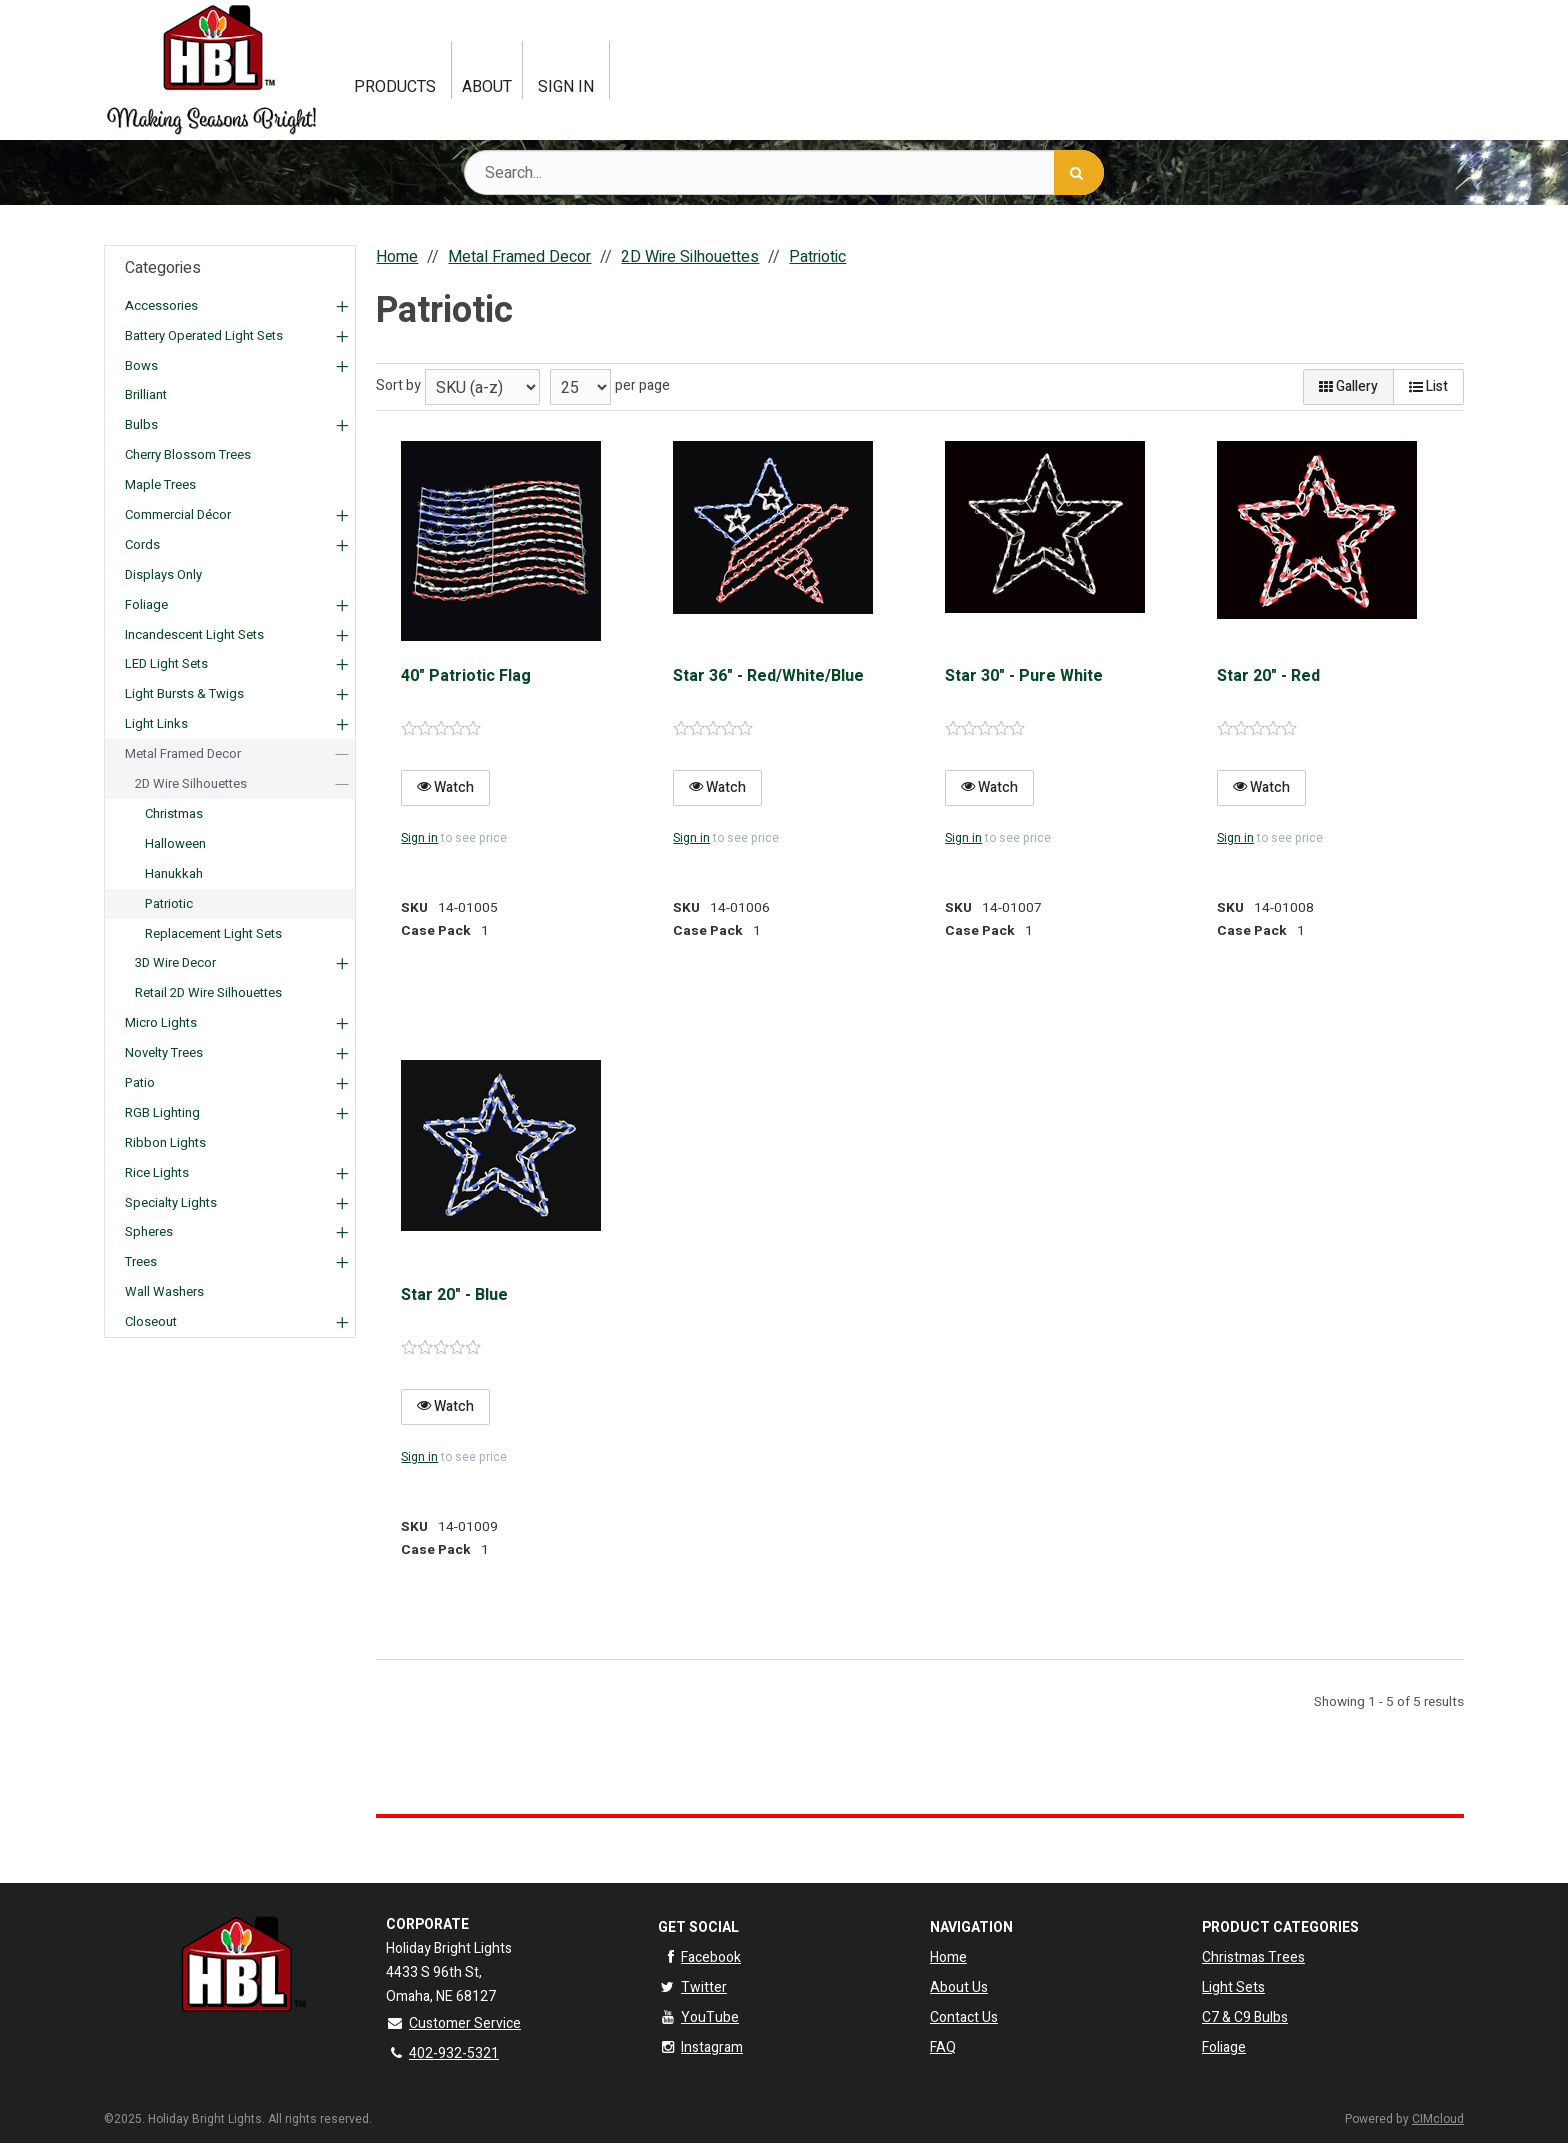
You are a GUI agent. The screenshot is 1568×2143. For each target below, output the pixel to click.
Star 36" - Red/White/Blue (768, 676)
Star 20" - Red (1268, 676)
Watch (445, 787)
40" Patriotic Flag (466, 676)
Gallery (1348, 386)
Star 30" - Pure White (1024, 676)
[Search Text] (784, 172)
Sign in (419, 838)
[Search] (1079, 172)
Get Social (698, 1927)
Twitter (692, 1987)
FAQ (943, 2047)
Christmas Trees (1253, 1957)
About (487, 87)
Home (948, 1957)
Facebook (699, 1957)
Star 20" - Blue (454, 1295)
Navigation (971, 1927)
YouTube (698, 2017)
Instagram (700, 2047)
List (1428, 386)
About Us (959, 1987)
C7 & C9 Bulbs (1245, 2017)
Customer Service (453, 2023)
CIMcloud (1438, 2119)
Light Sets (1233, 1987)
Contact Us (964, 2017)
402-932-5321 (442, 2053)
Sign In (566, 87)
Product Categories (1280, 1927)
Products (395, 87)
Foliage (1224, 2047)
